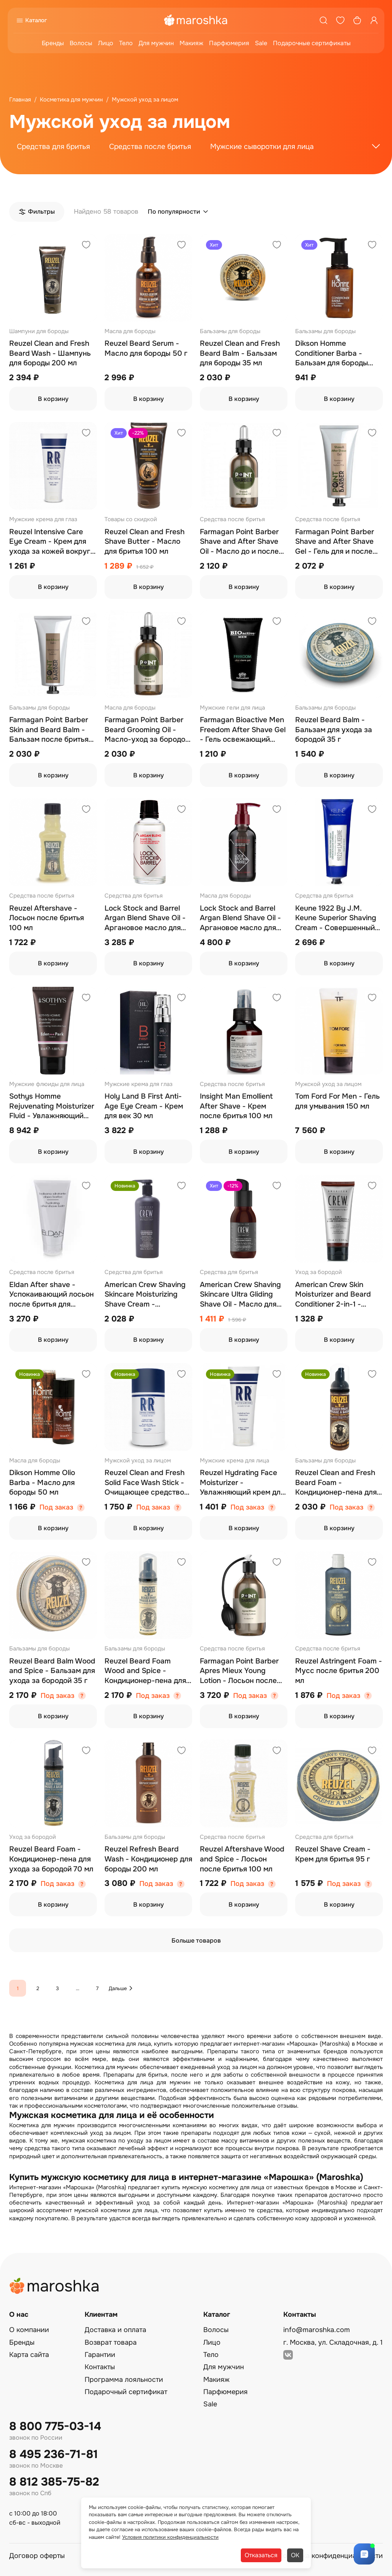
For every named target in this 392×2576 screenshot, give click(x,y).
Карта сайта (29, 2354)
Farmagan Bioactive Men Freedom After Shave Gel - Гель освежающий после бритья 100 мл (243, 730)
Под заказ (56, 1507)
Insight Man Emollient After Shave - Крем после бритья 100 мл (236, 1106)
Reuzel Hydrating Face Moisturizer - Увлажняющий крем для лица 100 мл (242, 1483)
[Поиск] (323, 20)
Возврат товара (111, 2342)
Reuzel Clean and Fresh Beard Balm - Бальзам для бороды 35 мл (240, 353)
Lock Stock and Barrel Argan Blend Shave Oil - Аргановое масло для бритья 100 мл (240, 918)
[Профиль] (374, 20)
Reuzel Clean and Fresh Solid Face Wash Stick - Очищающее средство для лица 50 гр (145, 1483)
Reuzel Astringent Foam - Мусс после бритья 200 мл (338, 1671)
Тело (126, 43)
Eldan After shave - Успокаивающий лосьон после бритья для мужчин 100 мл (51, 1295)
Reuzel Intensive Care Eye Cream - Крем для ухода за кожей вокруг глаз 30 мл (49, 542)
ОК (295, 2555)
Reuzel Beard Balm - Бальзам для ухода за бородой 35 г (333, 729)
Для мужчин (156, 43)
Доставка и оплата (115, 2330)
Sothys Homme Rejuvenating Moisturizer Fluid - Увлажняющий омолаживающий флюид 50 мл (52, 1106)
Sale (261, 43)
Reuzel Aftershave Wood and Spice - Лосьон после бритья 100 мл (242, 1859)
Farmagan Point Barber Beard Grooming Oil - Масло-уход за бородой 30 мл (147, 730)
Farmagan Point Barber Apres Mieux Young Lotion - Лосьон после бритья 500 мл (239, 1671)
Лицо (105, 43)
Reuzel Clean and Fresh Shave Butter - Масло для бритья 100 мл (145, 541)
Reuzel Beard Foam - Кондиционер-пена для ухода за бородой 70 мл (51, 1859)
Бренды (53, 43)
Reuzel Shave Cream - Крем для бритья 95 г (333, 1854)
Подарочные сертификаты (312, 43)
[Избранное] (340, 20)
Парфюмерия (229, 43)
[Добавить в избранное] (86, 245)
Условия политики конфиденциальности (170, 2537)
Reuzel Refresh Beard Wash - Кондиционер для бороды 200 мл (148, 1859)
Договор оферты (37, 2555)
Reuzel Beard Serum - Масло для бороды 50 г (146, 348)
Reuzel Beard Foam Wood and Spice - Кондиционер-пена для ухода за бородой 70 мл (147, 1671)
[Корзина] (357, 20)
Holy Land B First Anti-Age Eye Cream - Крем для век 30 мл (144, 1106)
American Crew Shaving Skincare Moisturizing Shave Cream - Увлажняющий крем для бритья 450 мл (147, 1295)
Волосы (81, 43)
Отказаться (261, 2555)
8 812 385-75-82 (54, 2482)
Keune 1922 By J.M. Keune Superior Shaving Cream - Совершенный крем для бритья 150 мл (336, 918)
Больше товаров (196, 1940)
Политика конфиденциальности (330, 2555)
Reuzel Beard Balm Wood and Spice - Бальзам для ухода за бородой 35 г (52, 1671)
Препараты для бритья (135, 2075)
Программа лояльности (124, 2379)
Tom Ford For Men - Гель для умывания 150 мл (337, 1101)
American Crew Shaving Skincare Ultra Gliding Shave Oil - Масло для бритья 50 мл (240, 1295)
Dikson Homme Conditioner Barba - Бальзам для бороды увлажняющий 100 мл (333, 353)
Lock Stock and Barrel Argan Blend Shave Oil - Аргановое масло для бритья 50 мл (145, 918)
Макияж (191, 43)
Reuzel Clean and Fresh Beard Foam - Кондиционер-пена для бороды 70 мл (336, 1483)
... (77, 1988)
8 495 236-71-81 (53, 2454)
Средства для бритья (53, 146)
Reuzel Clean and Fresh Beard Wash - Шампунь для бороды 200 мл (50, 353)
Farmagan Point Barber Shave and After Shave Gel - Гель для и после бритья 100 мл (334, 542)
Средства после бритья (150, 146)
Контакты (100, 2367)
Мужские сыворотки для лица (262, 146)
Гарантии (100, 2354)
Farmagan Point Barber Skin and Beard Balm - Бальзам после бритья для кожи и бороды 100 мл (49, 730)
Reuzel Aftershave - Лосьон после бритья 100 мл (46, 918)
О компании (29, 2330)
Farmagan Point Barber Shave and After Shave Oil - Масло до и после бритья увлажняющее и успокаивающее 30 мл (241, 542)
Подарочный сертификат (126, 2392)
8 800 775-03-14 (55, 2426)
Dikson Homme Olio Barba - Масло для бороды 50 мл (42, 1482)
